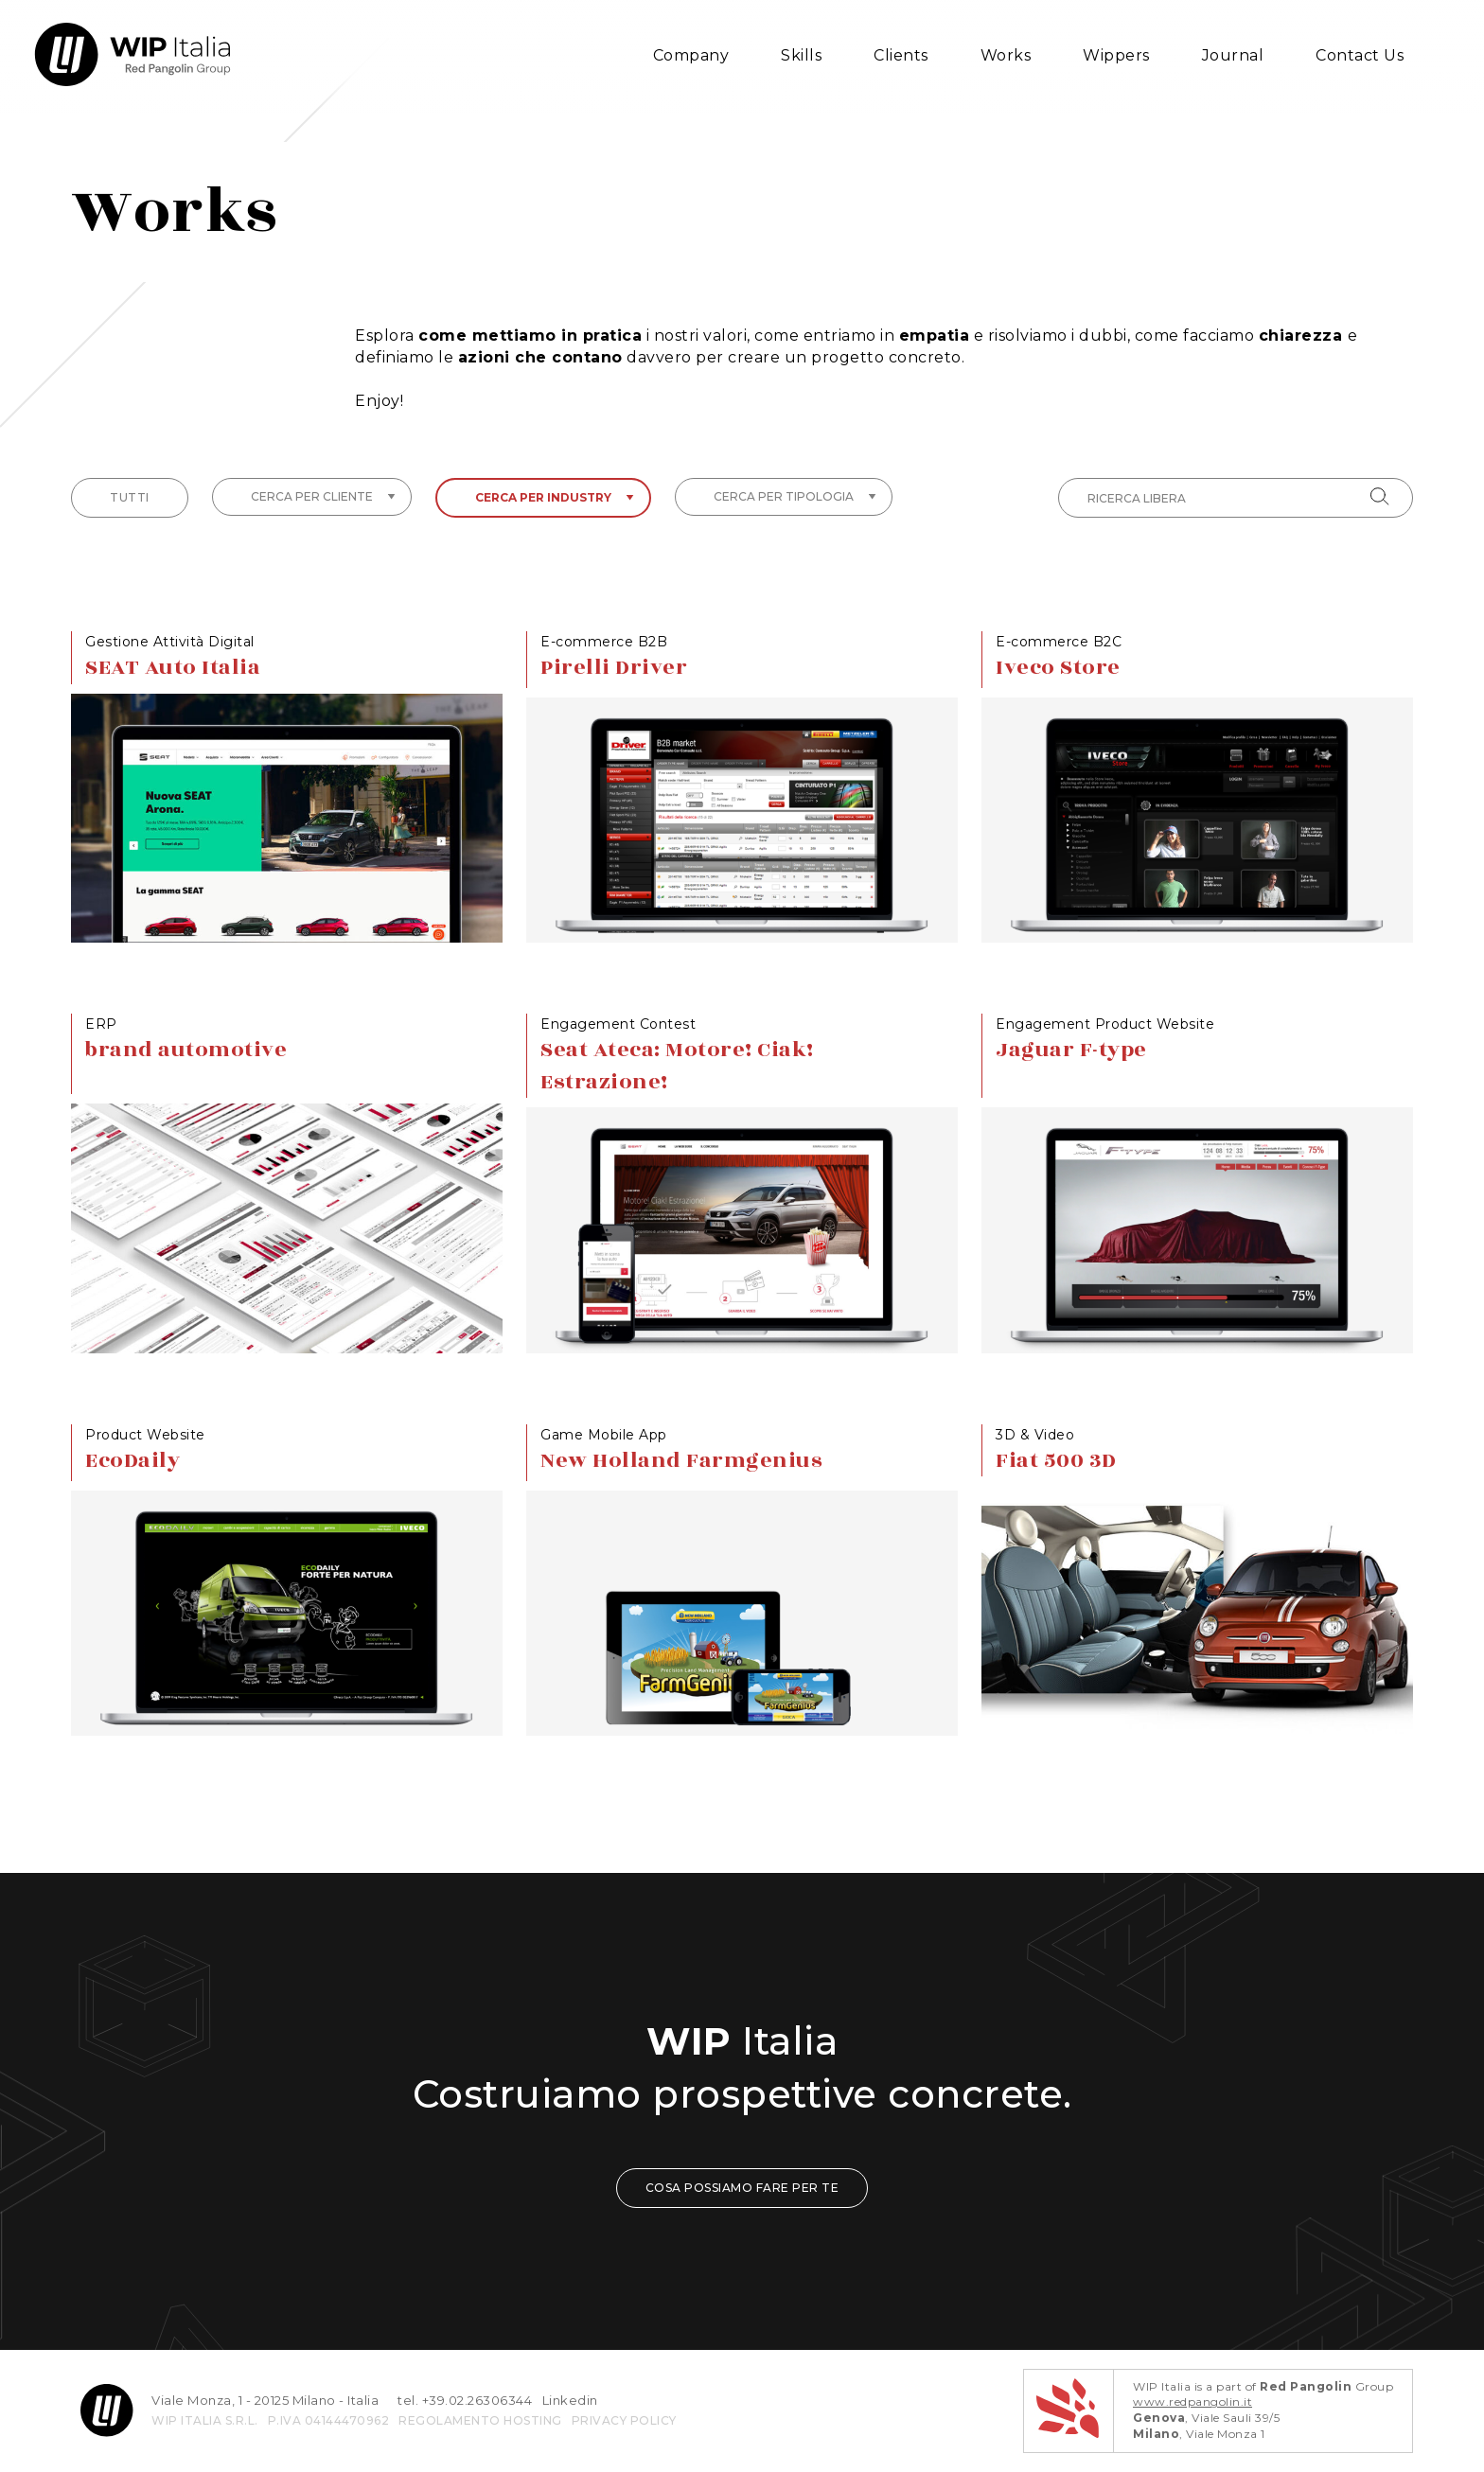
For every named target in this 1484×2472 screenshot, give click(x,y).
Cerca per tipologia (795, 496)
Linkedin (570, 2400)
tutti (130, 497)
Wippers (1116, 55)
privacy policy (624, 2420)
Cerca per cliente (323, 496)
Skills (801, 55)
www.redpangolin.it (1192, 2401)
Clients (901, 55)
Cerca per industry (554, 497)
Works (1006, 55)
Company (691, 55)
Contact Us (1360, 55)
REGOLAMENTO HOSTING (480, 2420)
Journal (1233, 55)
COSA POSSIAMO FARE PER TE (742, 2188)
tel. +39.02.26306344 (465, 2400)
